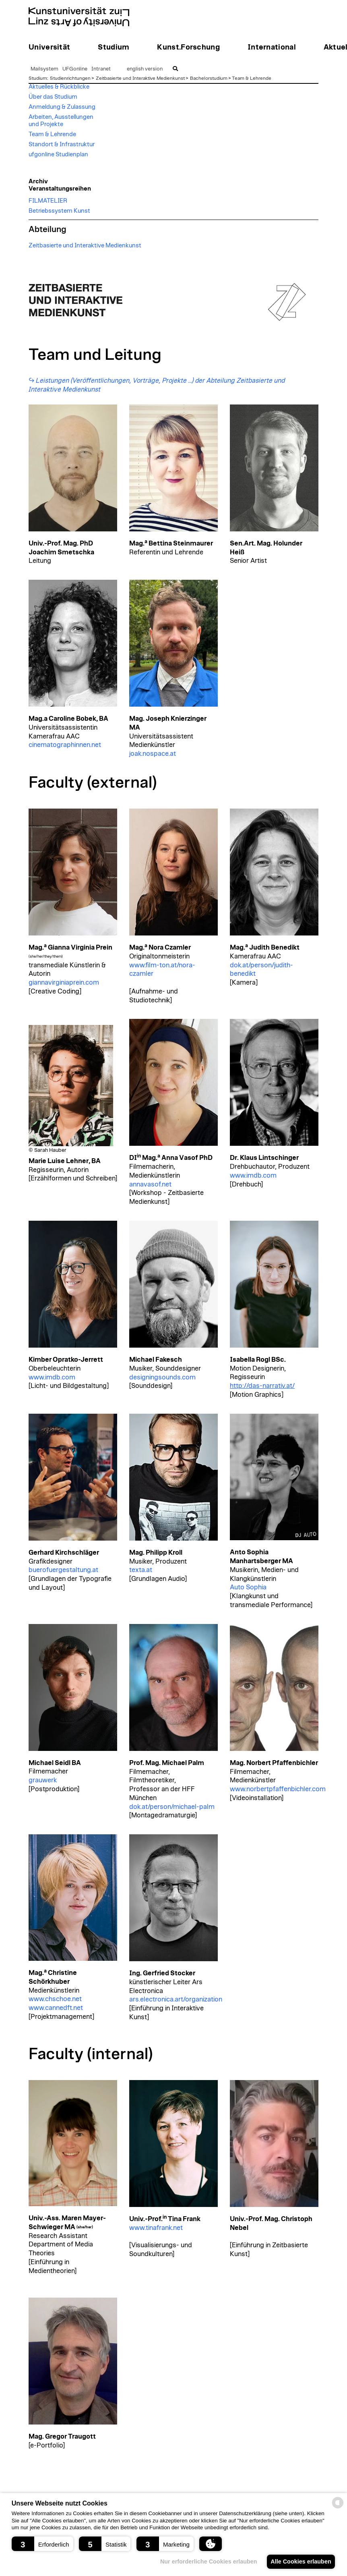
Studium (38, 78)
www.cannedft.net (56, 2008)
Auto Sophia (248, 1587)
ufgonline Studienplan (58, 154)
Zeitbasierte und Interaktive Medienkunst (140, 78)
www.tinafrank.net (156, 2228)
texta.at (140, 1570)
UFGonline (74, 69)
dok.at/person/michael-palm (172, 1807)
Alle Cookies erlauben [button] (299, 2561)
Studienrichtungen (70, 78)
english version (145, 69)
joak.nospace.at (152, 754)
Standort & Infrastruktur (62, 144)
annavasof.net (150, 1184)
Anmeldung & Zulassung (62, 107)
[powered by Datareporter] (337, 2507)
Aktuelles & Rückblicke (59, 87)
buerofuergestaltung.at (63, 1570)
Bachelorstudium (208, 78)
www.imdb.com (253, 1175)
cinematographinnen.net (65, 745)
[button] (42, 2544)
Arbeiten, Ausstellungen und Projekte (61, 120)
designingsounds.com (162, 1377)
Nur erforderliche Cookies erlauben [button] (205, 2561)
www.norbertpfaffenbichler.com (278, 1789)
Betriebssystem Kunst (59, 211)
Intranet (101, 69)
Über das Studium (53, 97)
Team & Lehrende (251, 78)
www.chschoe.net (55, 1999)
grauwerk (43, 1780)
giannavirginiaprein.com (64, 982)
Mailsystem (44, 69)
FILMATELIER (48, 201)
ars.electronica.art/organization (175, 1999)
